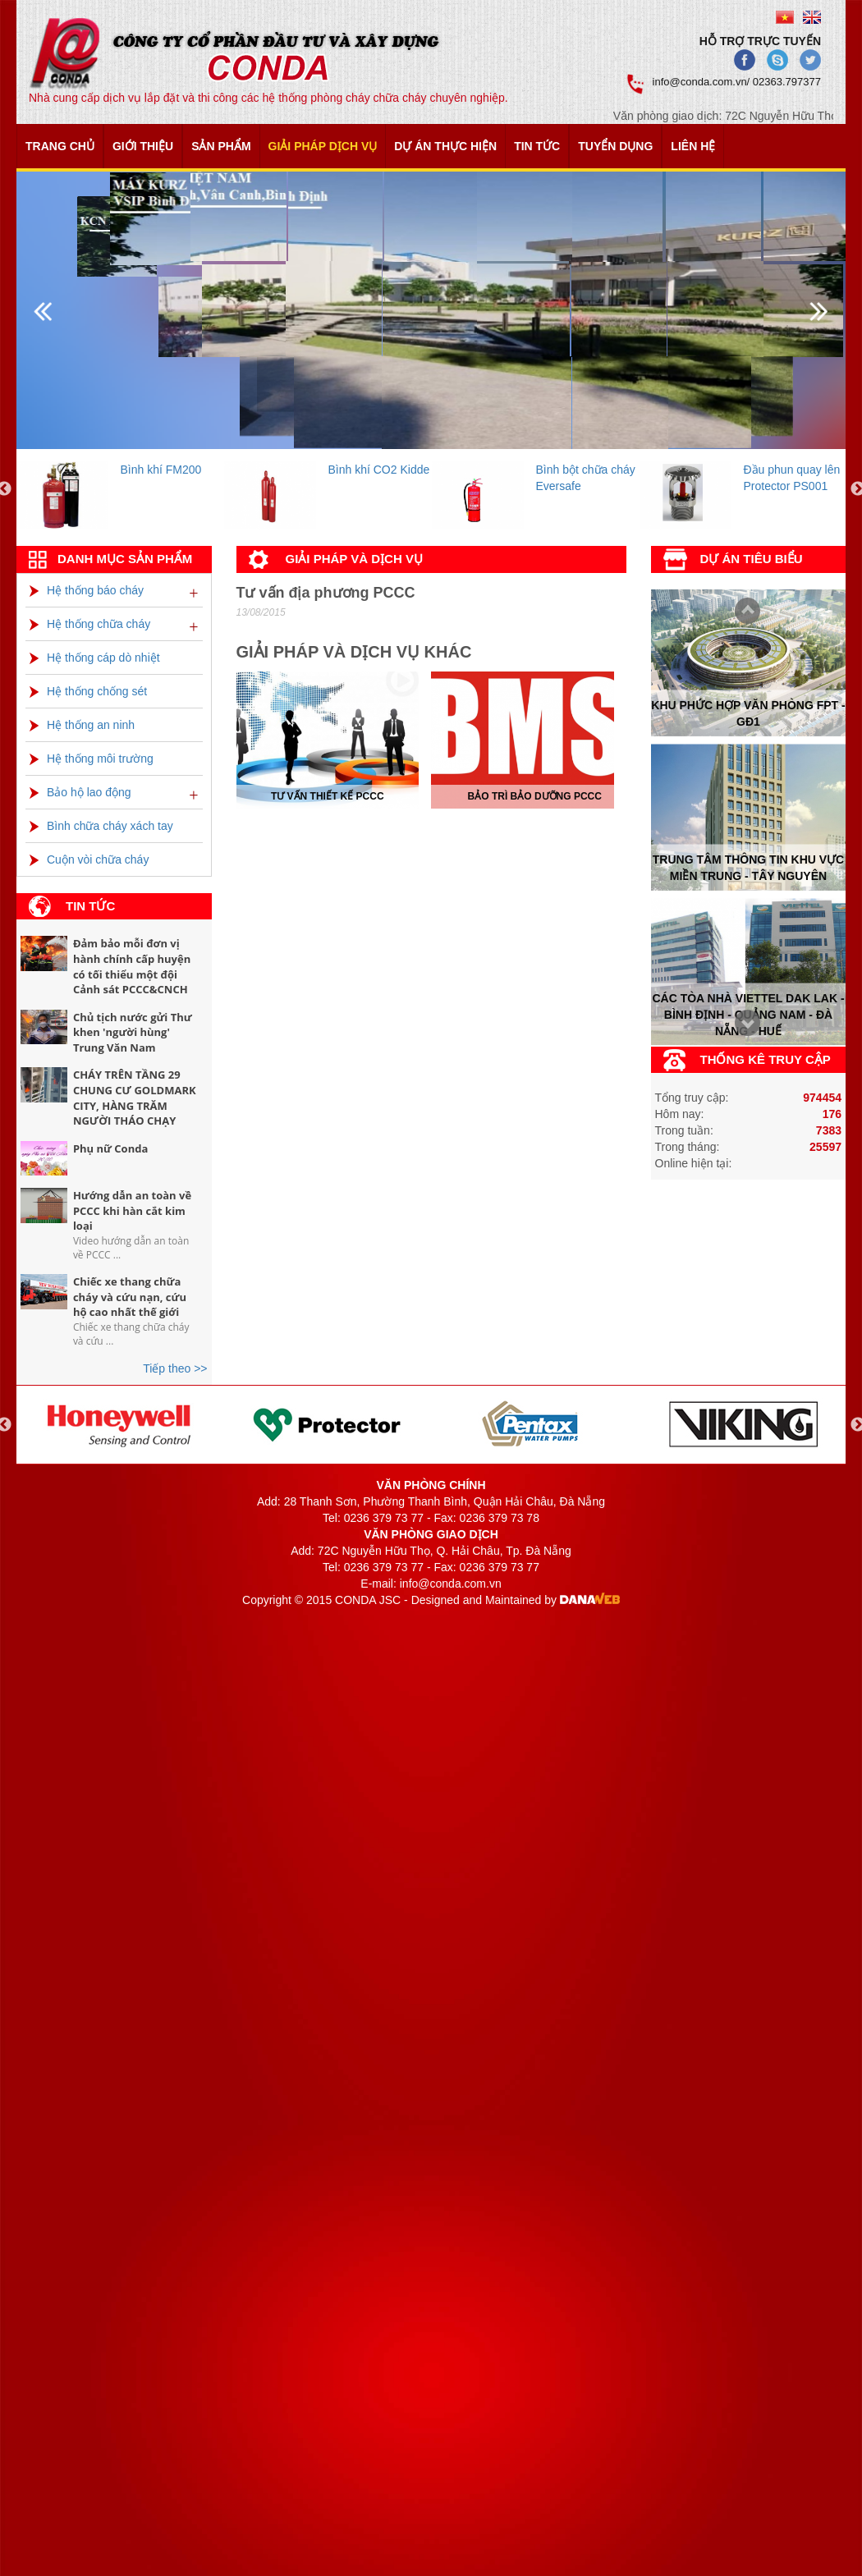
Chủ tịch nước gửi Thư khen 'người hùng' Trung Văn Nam (132, 1032)
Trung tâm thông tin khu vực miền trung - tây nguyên (748, 867)
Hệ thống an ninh (82, 724)
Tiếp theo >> (175, 1368)
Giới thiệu (142, 146)
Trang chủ (59, 146)
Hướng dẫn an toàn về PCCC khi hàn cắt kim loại (132, 1210)
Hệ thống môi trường (92, 758)
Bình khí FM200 (161, 469)
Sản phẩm (220, 146)
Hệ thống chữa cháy (90, 623)
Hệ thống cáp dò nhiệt (95, 657)
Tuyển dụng (615, 146)
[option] (120, 489)
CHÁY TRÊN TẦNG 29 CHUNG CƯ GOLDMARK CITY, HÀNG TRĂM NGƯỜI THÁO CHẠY (134, 1097)
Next (743, 612)
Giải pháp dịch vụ (323, 146)
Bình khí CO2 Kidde (379, 469)
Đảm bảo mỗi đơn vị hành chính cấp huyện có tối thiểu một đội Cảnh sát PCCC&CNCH (131, 966)
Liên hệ (693, 146)
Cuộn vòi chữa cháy (89, 859)
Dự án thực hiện (445, 146)
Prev (743, 1025)
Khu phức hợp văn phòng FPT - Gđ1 (748, 712)
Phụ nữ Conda (110, 1148)
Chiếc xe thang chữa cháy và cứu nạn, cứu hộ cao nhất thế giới (129, 1296)
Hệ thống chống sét (88, 691)
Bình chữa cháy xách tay (101, 825)
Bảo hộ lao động (80, 792)
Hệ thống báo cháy (87, 590)
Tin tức (537, 146)
